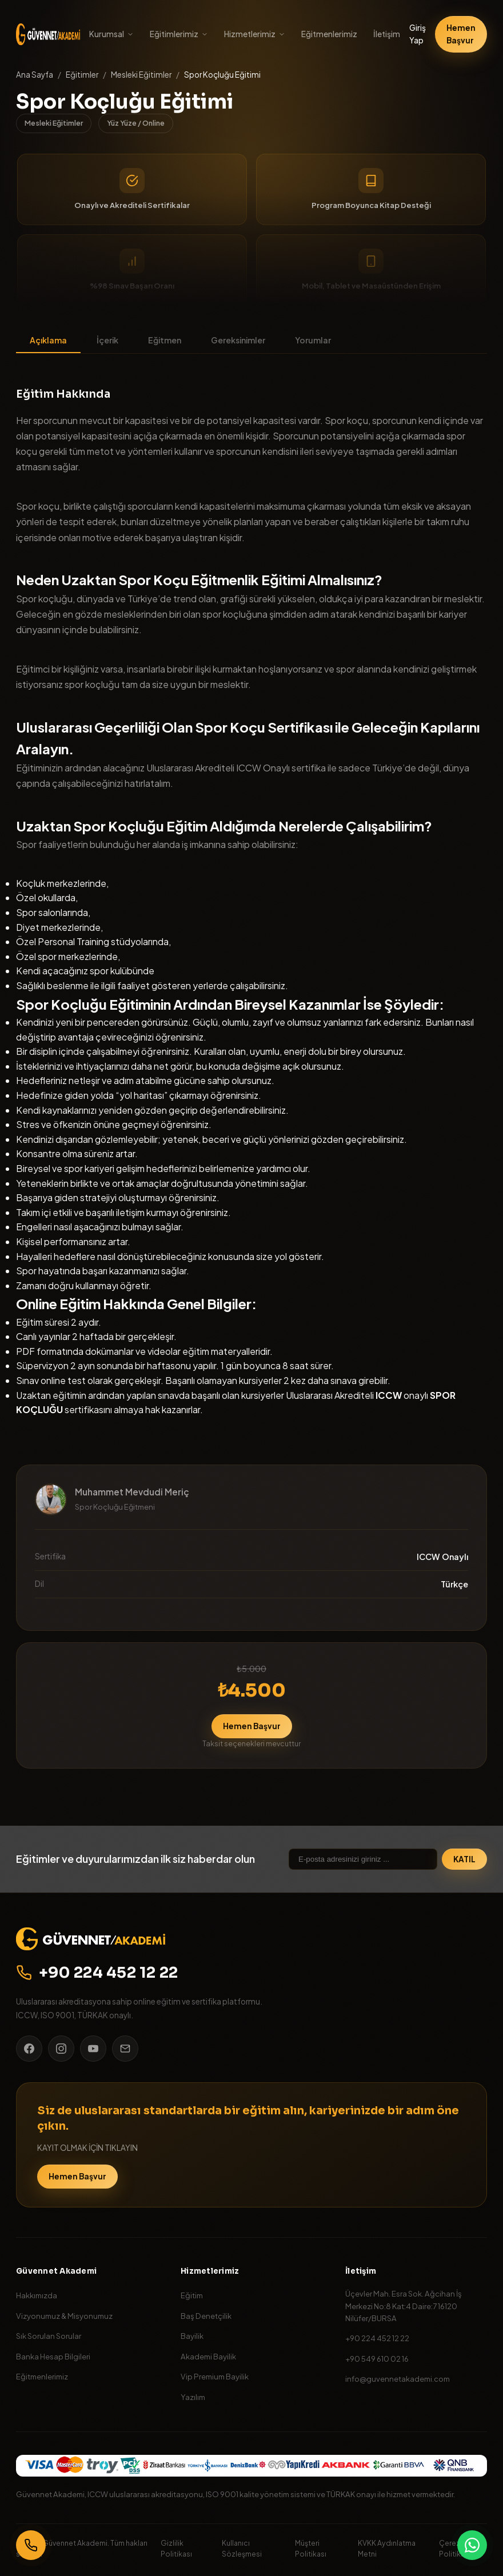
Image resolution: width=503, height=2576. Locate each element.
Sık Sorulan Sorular (48, 2336)
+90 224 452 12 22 (97, 1972)
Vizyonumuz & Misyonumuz (64, 2316)
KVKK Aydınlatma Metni (387, 2548)
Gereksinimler (238, 340)
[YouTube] (93, 2048)
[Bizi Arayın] (31, 2545)
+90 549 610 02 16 (377, 2358)
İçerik (107, 340)
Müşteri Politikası (310, 2548)
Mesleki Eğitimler (141, 74)
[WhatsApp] (472, 2545)
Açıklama (48, 340)
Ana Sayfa (34, 74)
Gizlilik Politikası (176, 2548)
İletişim (386, 34)
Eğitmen (164, 340)
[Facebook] (29, 2048)
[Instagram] (61, 2048)
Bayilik (192, 2336)
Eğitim (192, 2295)
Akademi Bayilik (208, 2356)
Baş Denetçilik (206, 2316)
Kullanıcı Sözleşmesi (242, 2548)
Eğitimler (82, 74)
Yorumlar (313, 340)
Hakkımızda (36, 2295)
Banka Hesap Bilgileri (53, 2356)
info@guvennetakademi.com (397, 2378)
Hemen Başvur (461, 34)
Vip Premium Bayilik (215, 2376)
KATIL (464, 1859)
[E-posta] (125, 2048)
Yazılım (193, 2397)
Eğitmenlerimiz (329, 34)
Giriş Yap (417, 34)
